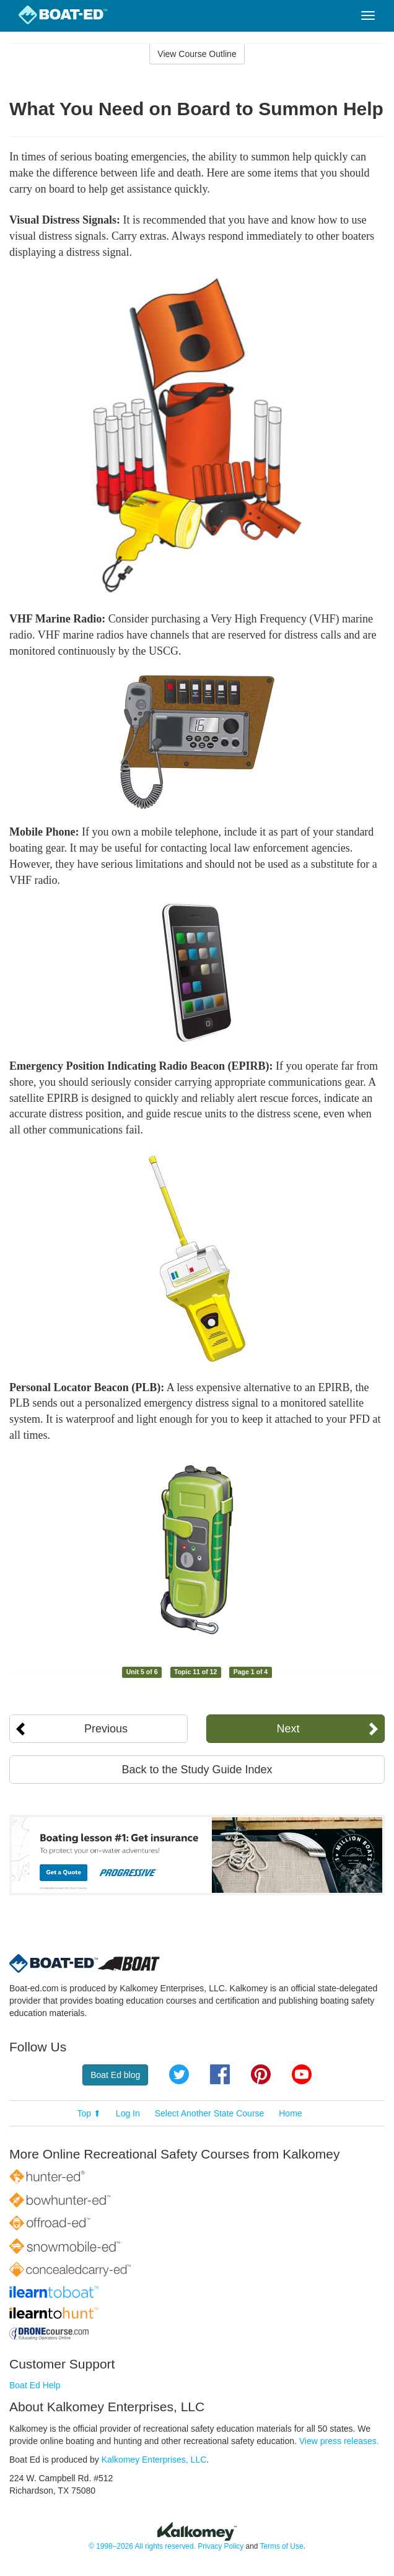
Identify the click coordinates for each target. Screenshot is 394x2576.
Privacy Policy (220, 2546)
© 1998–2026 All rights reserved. (142, 2546)
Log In (128, 2113)
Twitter (179, 2074)
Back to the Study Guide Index (196, 1769)
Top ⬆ (89, 2113)
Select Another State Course (210, 2113)
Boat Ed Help (35, 2385)
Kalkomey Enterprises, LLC (154, 2460)
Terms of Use (281, 2546)
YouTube (302, 2074)
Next (288, 1728)
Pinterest (261, 2074)
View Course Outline (196, 54)
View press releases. (339, 2441)
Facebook (220, 2074)
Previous (106, 1728)
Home (290, 2113)
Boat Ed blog (115, 2075)
